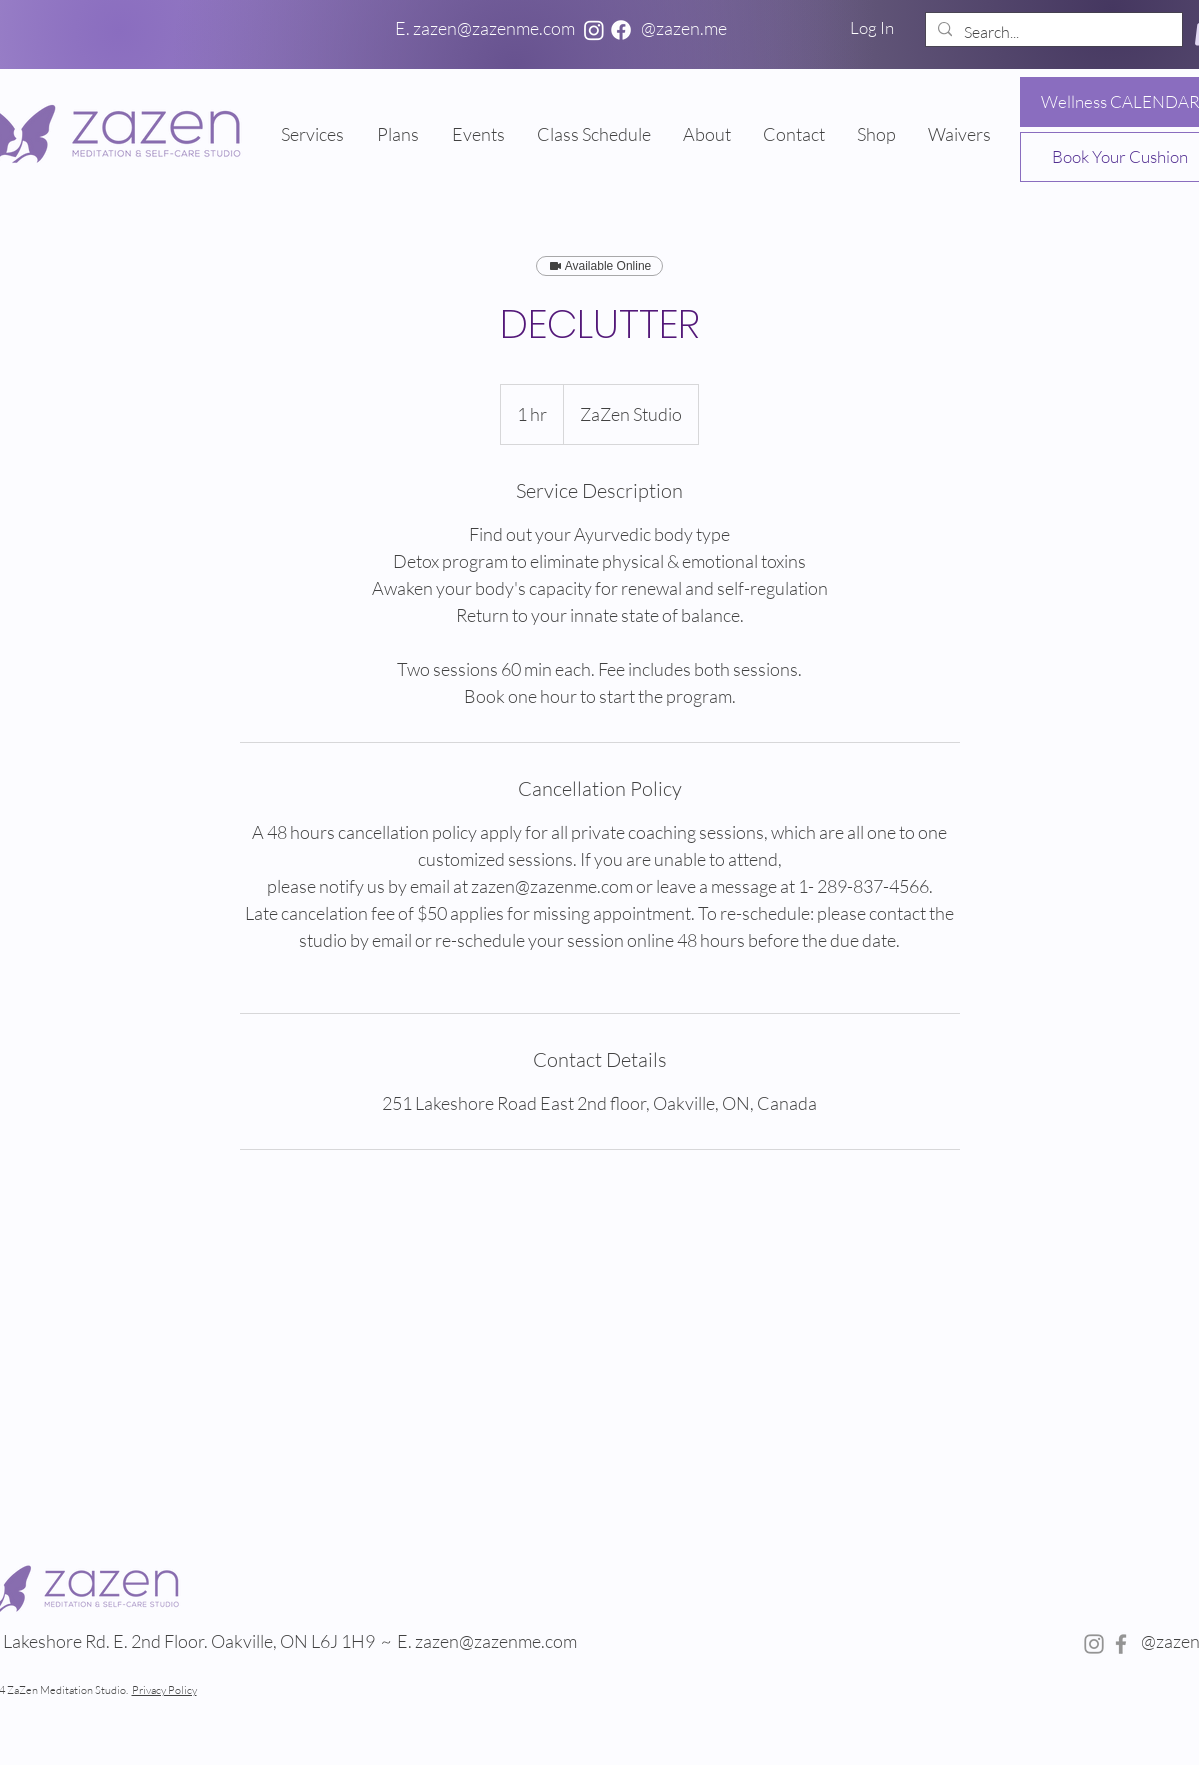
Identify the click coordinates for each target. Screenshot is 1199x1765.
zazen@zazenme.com (497, 1641)
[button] (399, 134)
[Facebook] (621, 30)
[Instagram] (594, 30)
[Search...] (1052, 32)
